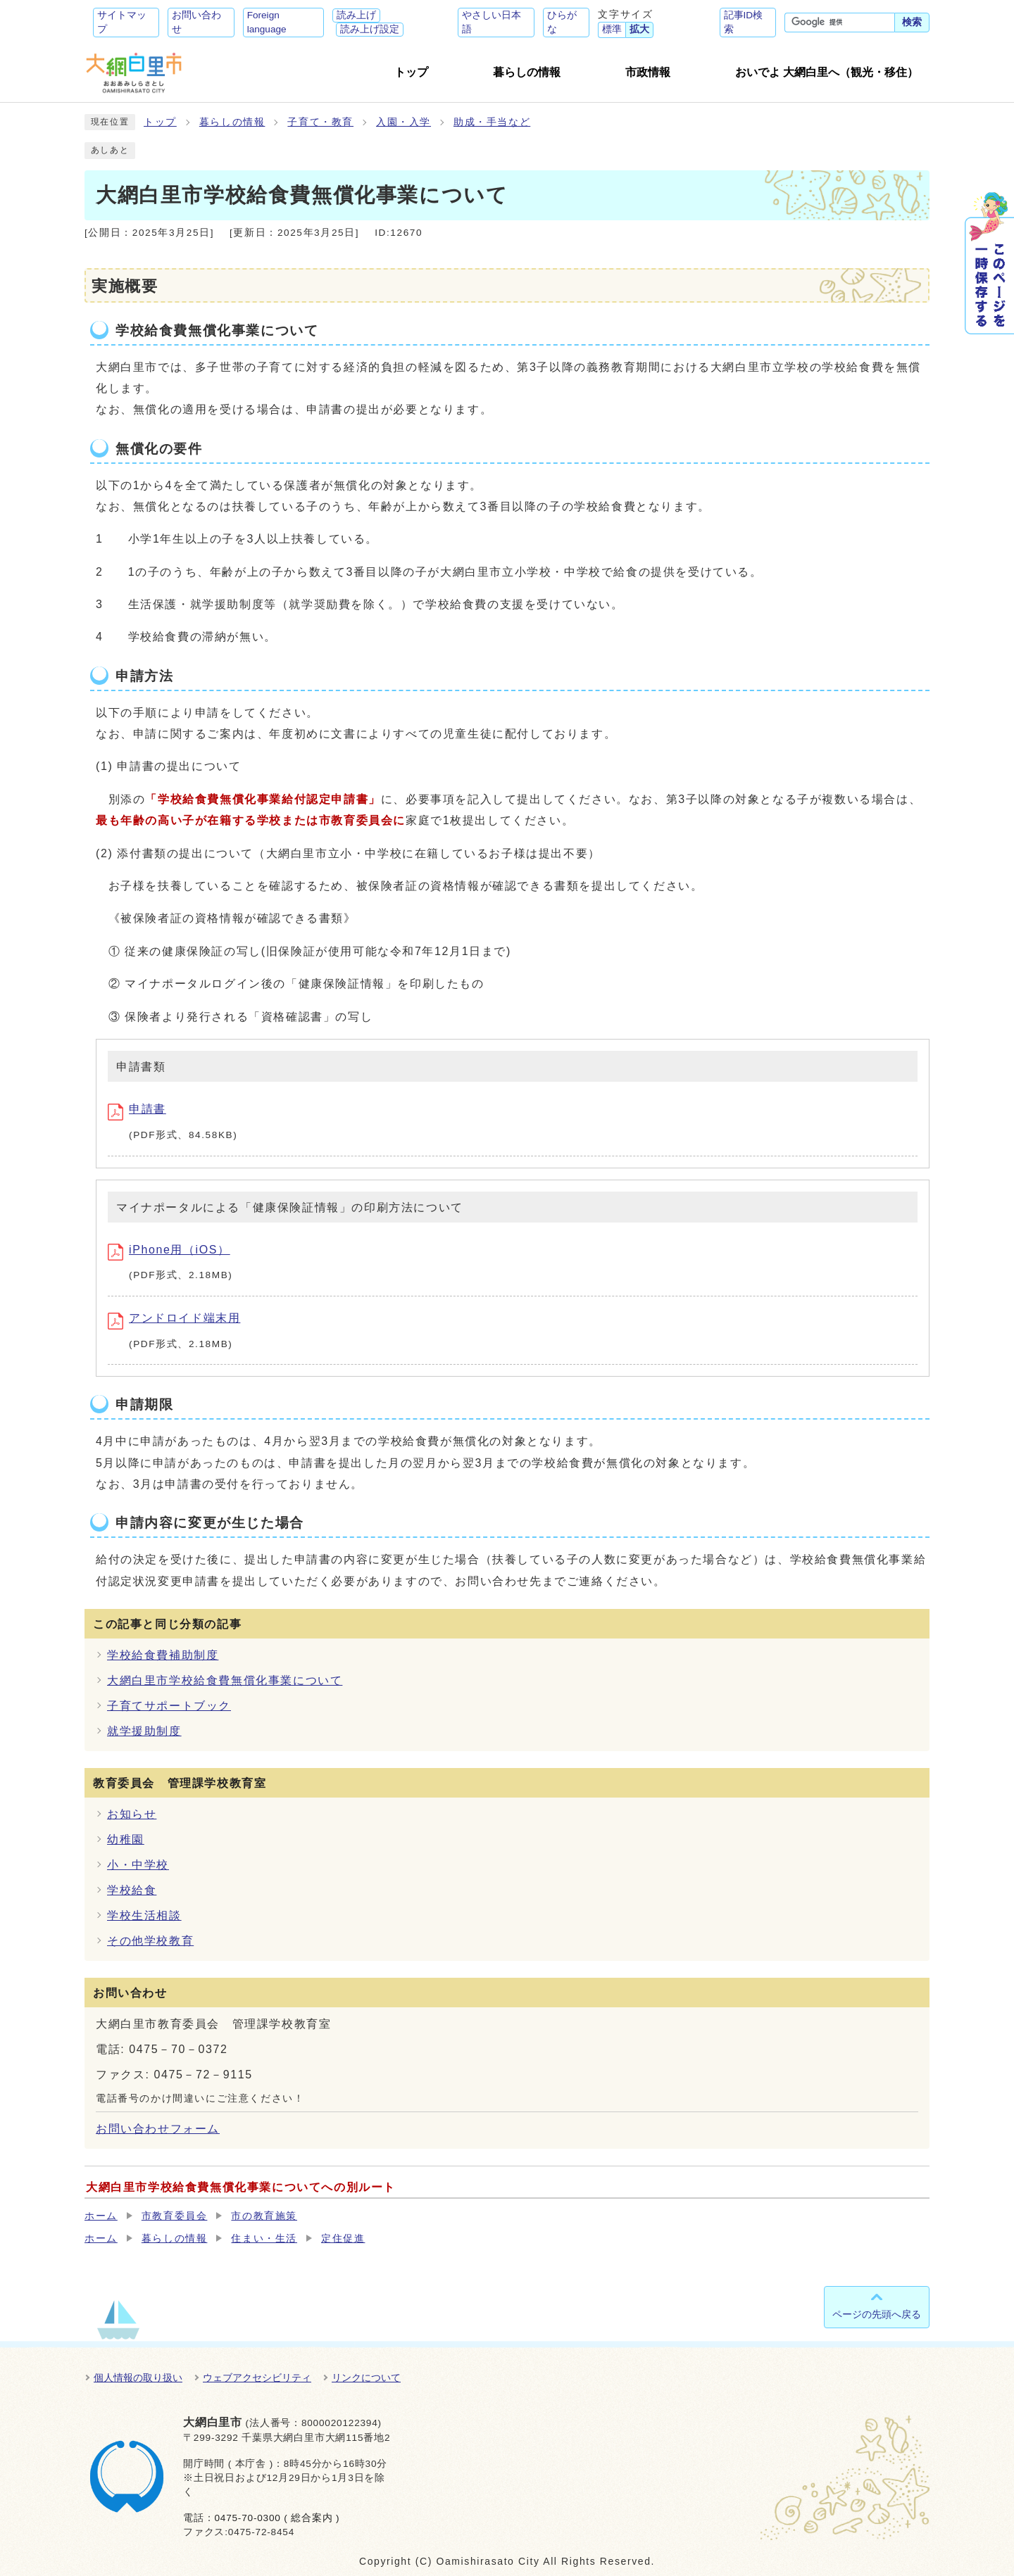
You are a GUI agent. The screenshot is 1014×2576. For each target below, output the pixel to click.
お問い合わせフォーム (158, 2129)
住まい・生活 (264, 2238)
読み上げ (356, 15)
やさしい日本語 (491, 22)
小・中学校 (138, 1865)
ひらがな (562, 22)
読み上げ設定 (369, 29)
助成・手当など (491, 122)
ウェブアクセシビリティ (257, 2377)
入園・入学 (403, 122)
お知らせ (131, 1814)
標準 (612, 29)
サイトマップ (121, 22)
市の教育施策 (264, 2216)
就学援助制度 (144, 1731)
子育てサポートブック (169, 1706)
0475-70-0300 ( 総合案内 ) (276, 2518)
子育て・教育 (320, 122)
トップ (160, 122)
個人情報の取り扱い (138, 2377)
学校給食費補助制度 (162, 1655)
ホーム (101, 2216)
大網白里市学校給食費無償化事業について (224, 1680)
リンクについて (366, 2377)
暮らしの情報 (232, 122)
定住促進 (343, 2238)
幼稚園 (125, 1839)
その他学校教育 (150, 1941)
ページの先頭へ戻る (876, 2314)
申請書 (137, 1109)
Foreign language (267, 22)
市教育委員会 (175, 2216)
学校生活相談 (144, 1915)
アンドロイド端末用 (174, 1318)
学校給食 (131, 1890)
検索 (912, 22)
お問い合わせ (196, 22)
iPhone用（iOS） (169, 1250)
